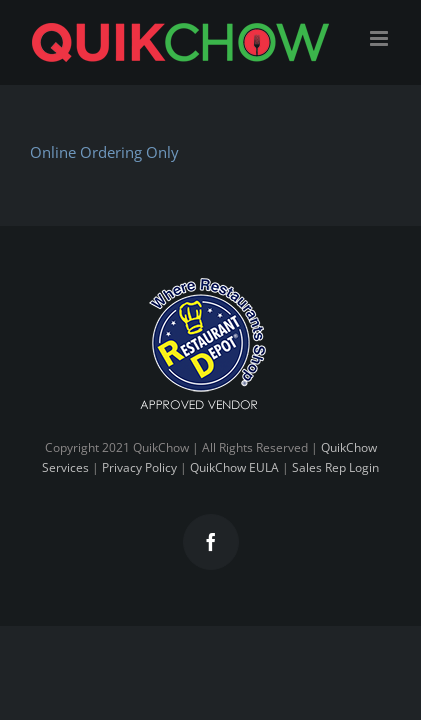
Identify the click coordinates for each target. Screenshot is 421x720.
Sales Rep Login (335, 517)
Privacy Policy (139, 517)
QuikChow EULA (234, 517)
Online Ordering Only (104, 152)
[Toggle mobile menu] (380, 38)
